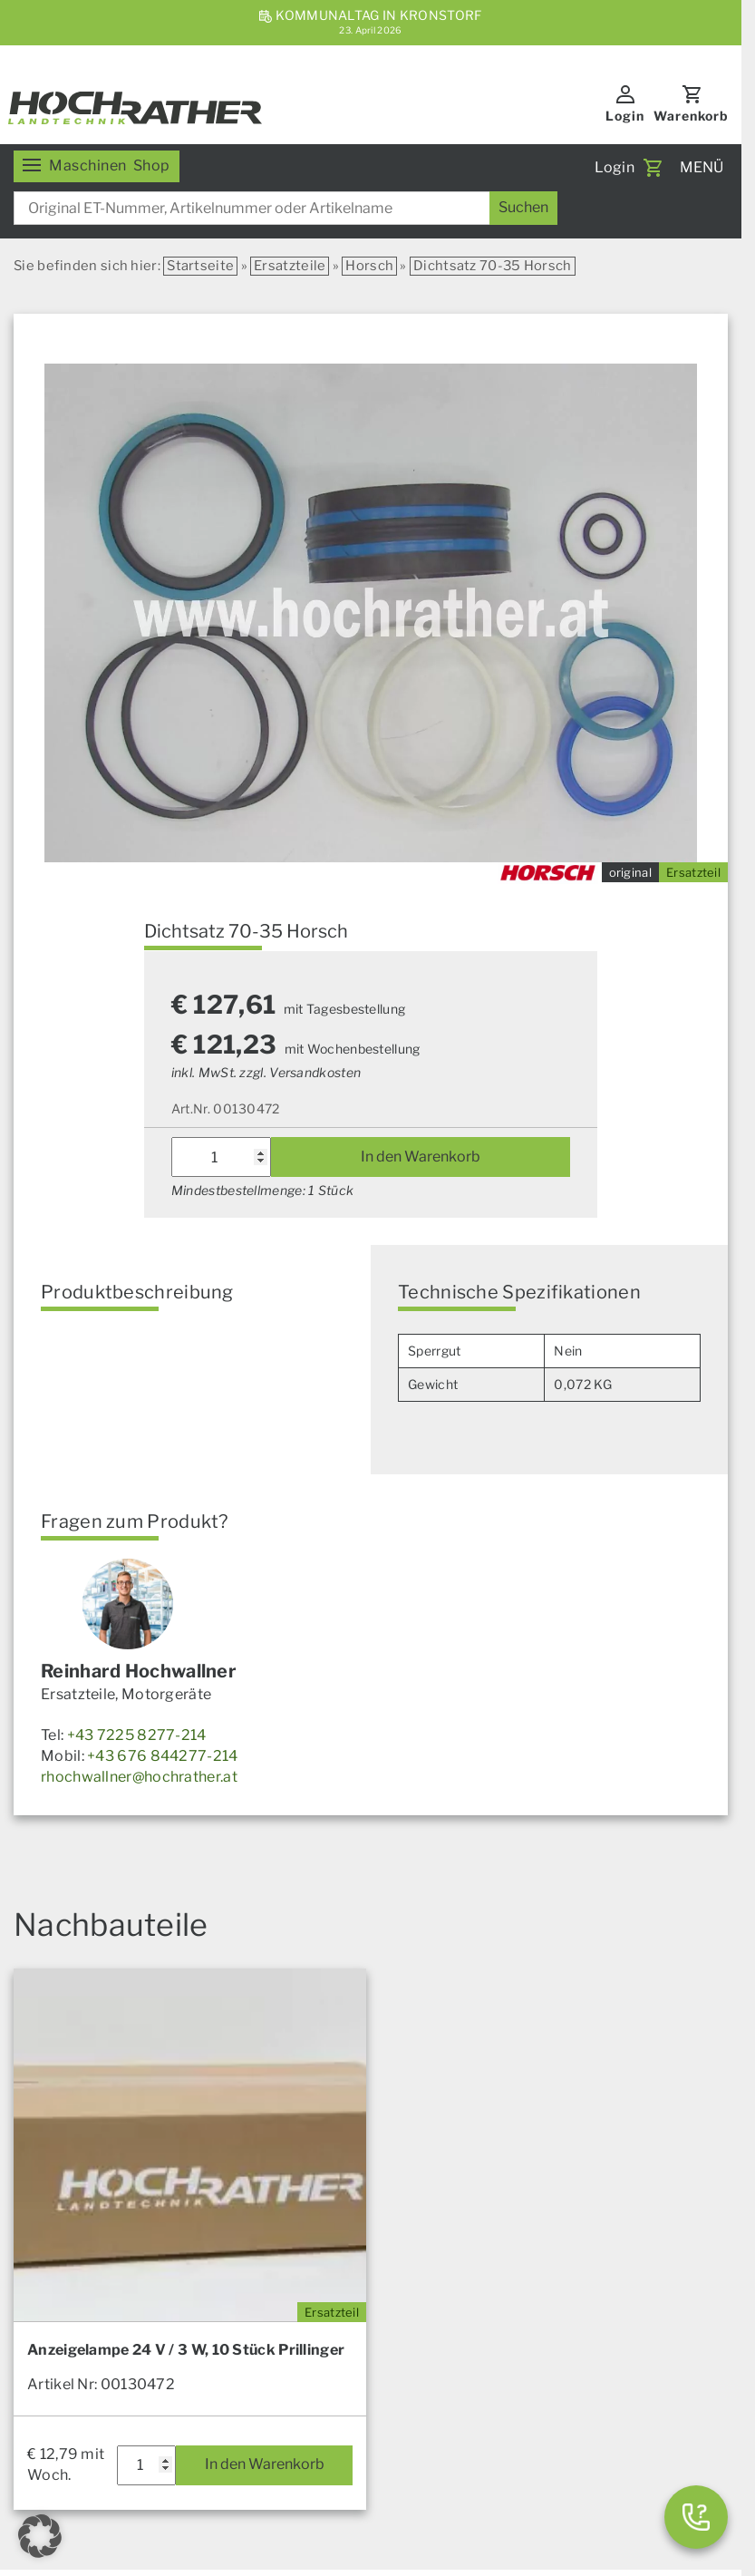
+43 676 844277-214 (162, 1755)
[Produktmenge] (221, 1157)
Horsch (369, 266)
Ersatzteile (289, 266)
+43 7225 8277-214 (137, 1735)
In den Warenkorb (420, 1156)
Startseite (200, 266)
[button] (40, 2536)
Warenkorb (691, 115)
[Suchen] (523, 208)
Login (624, 115)
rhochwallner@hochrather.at (139, 1776)
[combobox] (285, 208)
